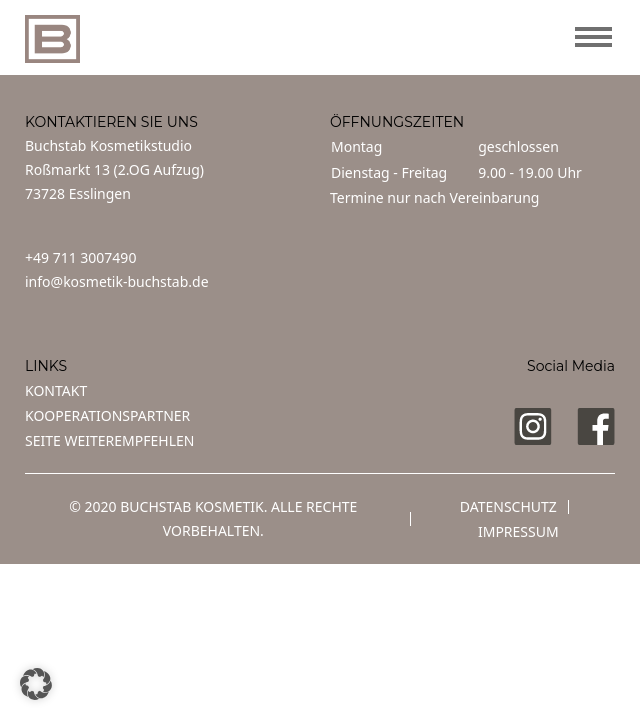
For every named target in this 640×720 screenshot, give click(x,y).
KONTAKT (56, 390)
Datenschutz (508, 506)
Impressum (518, 531)
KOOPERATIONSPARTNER (107, 415)
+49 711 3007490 (80, 257)
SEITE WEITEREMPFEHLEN (109, 440)
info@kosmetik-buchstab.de (117, 281)
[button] (36, 684)
